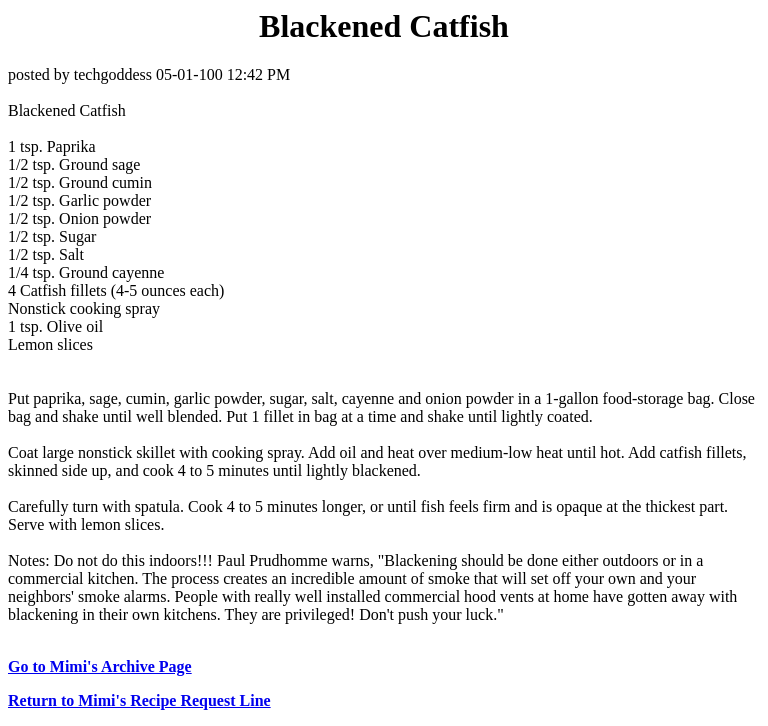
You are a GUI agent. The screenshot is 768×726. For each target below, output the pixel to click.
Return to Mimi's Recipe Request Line (139, 700)
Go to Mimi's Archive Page (100, 666)
